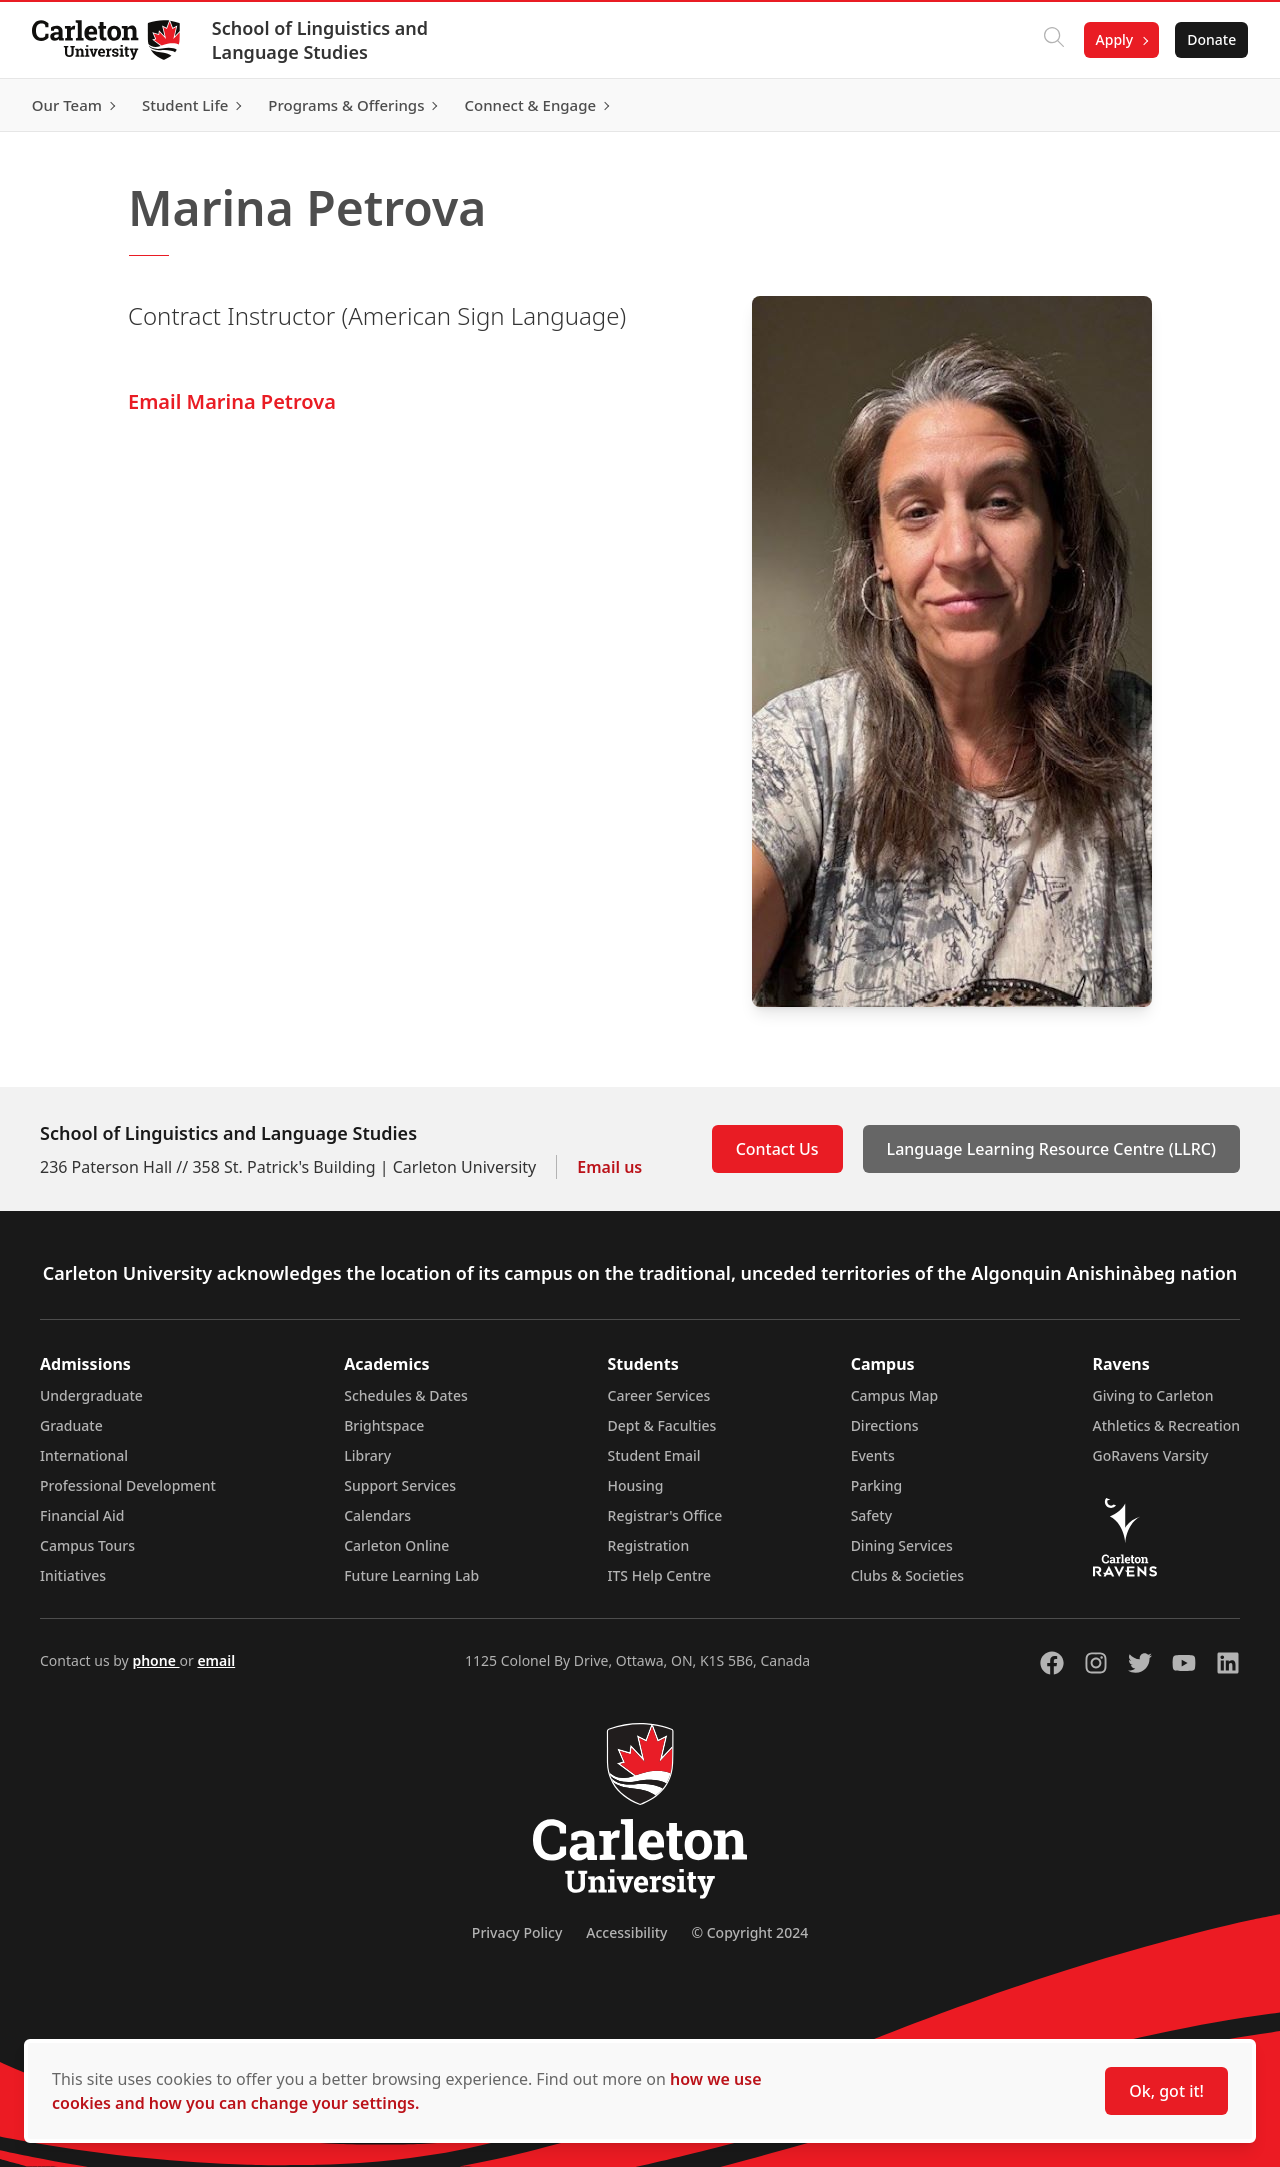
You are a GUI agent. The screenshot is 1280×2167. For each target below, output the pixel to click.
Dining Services (902, 1545)
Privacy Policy (517, 1932)
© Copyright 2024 (749, 1932)
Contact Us (777, 1149)
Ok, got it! (1166, 2091)
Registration (649, 1545)
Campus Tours (87, 1545)
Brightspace (384, 1425)
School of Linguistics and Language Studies (320, 40)
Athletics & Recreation (1166, 1425)
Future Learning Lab (411, 1575)
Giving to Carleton (1153, 1395)
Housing (636, 1485)
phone (155, 1660)
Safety (872, 1515)
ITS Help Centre (660, 1575)
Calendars (377, 1515)
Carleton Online (396, 1545)
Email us (609, 1167)
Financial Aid (82, 1515)
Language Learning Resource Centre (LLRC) (1051, 1149)
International (84, 1455)
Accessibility (626, 1932)
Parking (877, 1485)
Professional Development (128, 1485)
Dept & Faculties (662, 1425)
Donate (1211, 39)
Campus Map (895, 1395)
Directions (885, 1425)
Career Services (659, 1395)
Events (873, 1455)
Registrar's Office (665, 1515)
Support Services (400, 1485)
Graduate (71, 1425)
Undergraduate (91, 1395)
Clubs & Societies (907, 1575)
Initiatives (73, 1575)
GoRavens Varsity (1151, 1455)
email (216, 1660)
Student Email (654, 1455)
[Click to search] (1053, 40)
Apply (1114, 39)
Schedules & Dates (406, 1395)
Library (367, 1455)
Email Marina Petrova (232, 401)
